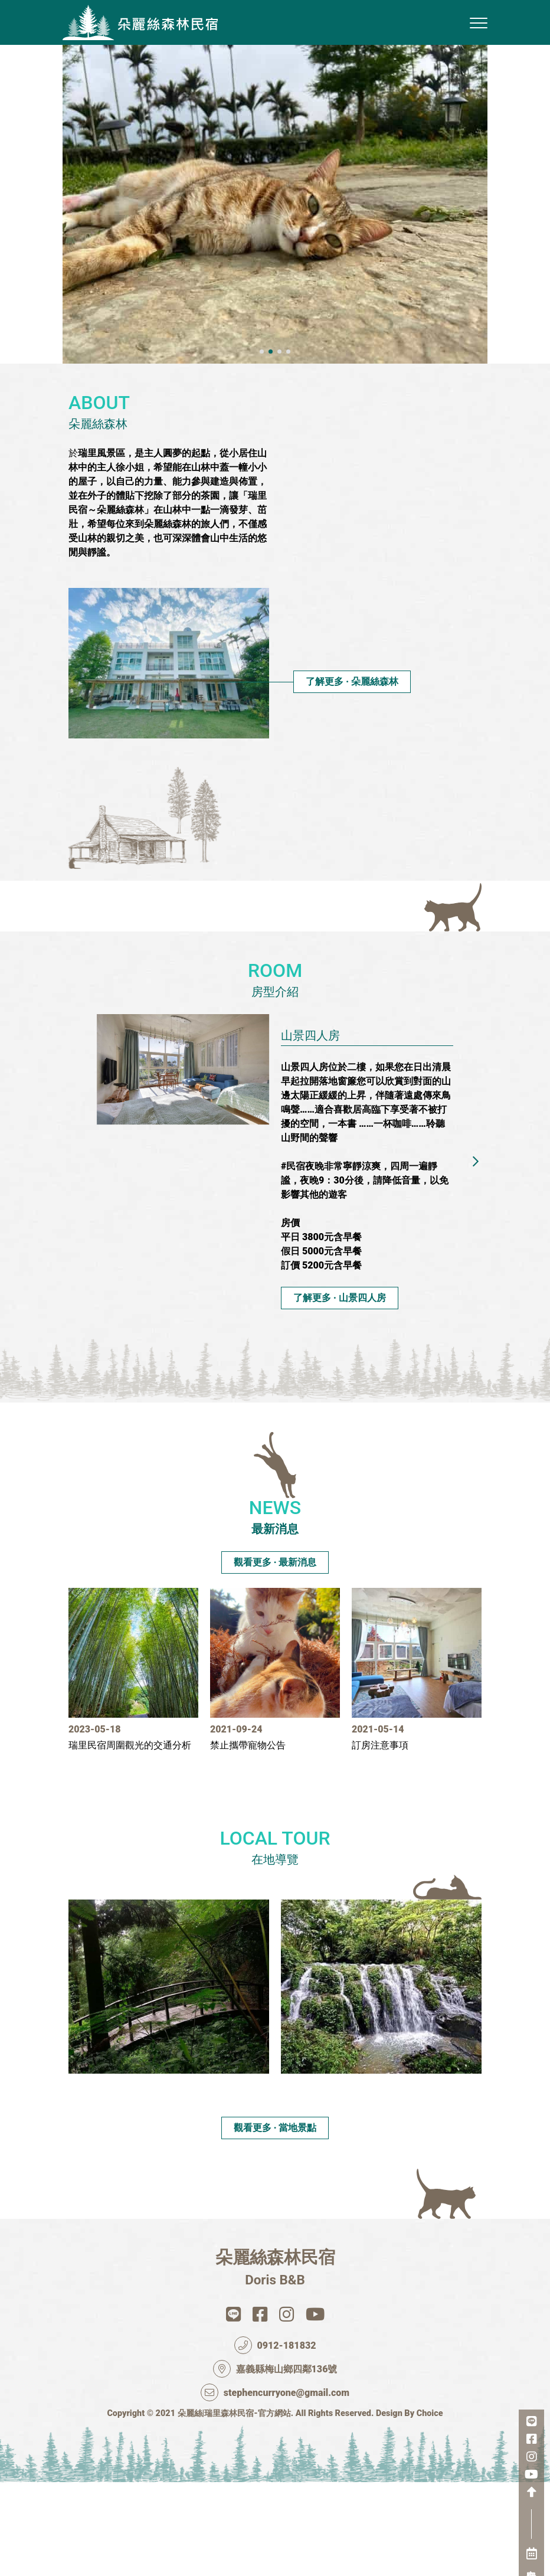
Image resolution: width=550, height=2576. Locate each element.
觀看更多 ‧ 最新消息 (275, 1612)
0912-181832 (275, 2437)
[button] (262, 443)
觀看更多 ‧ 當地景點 (275, 2219)
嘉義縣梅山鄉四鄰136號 (275, 2460)
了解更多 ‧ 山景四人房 (339, 1389)
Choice (430, 2505)
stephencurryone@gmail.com (275, 2484)
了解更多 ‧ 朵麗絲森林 (352, 773)
